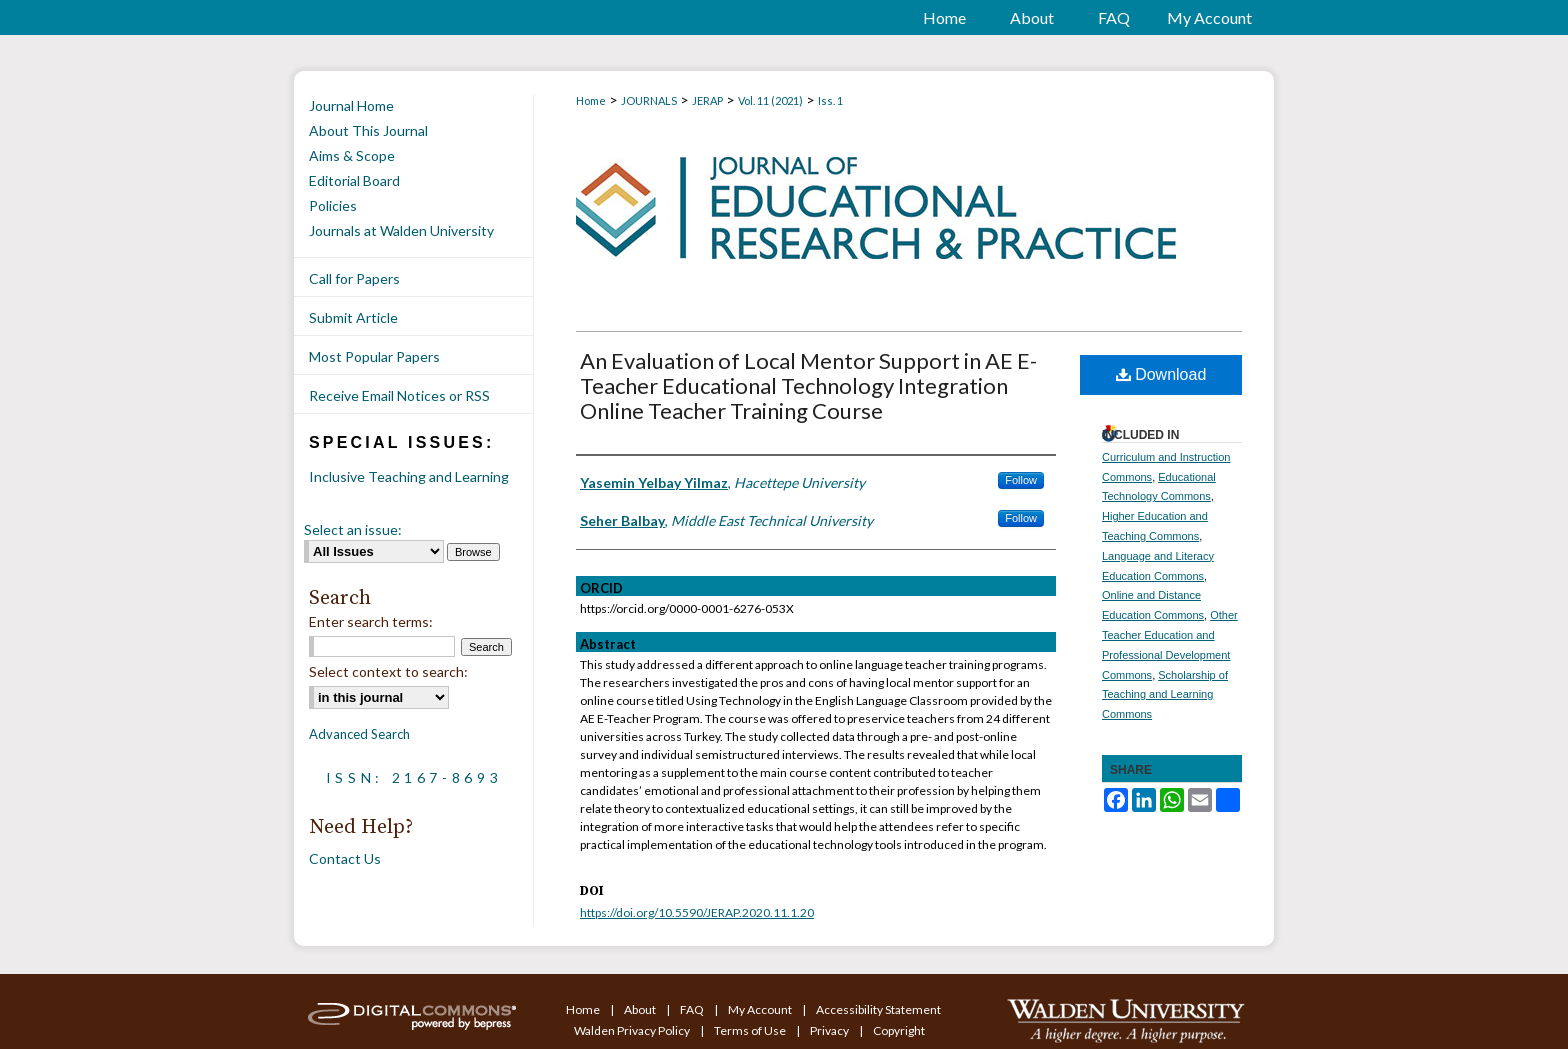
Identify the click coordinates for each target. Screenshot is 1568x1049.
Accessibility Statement (878, 1009)
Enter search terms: (371, 621)
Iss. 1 (830, 100)
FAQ (693, 1009)
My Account (761, 1009)
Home (591, 100)
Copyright (899, 1030)
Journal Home (351, 105)
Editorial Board (354, 180)
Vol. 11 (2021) (770, 100)
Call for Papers (354, 278)
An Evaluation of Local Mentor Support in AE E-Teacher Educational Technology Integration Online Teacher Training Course (808, 385)
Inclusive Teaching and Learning (409, 476)
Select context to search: (388, 671)
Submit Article (353, 317)
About (641, 1009)
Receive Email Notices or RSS (399, 395)
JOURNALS (649, 100)
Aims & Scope (352, 155)
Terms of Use (751, 1030)
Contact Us (345, 858)
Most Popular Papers (374, 356)
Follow (1021, 480)
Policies (333, 205)
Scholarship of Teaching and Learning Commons (1165, 695)
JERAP (707, 100)
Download (1161, 374)
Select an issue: (353, 529)
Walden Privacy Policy (633, 1030)
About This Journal (368, 130)
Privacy (830, 1030)
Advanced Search (359, 734)
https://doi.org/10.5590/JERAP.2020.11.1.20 (697, 912)
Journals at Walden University (401, 230)
